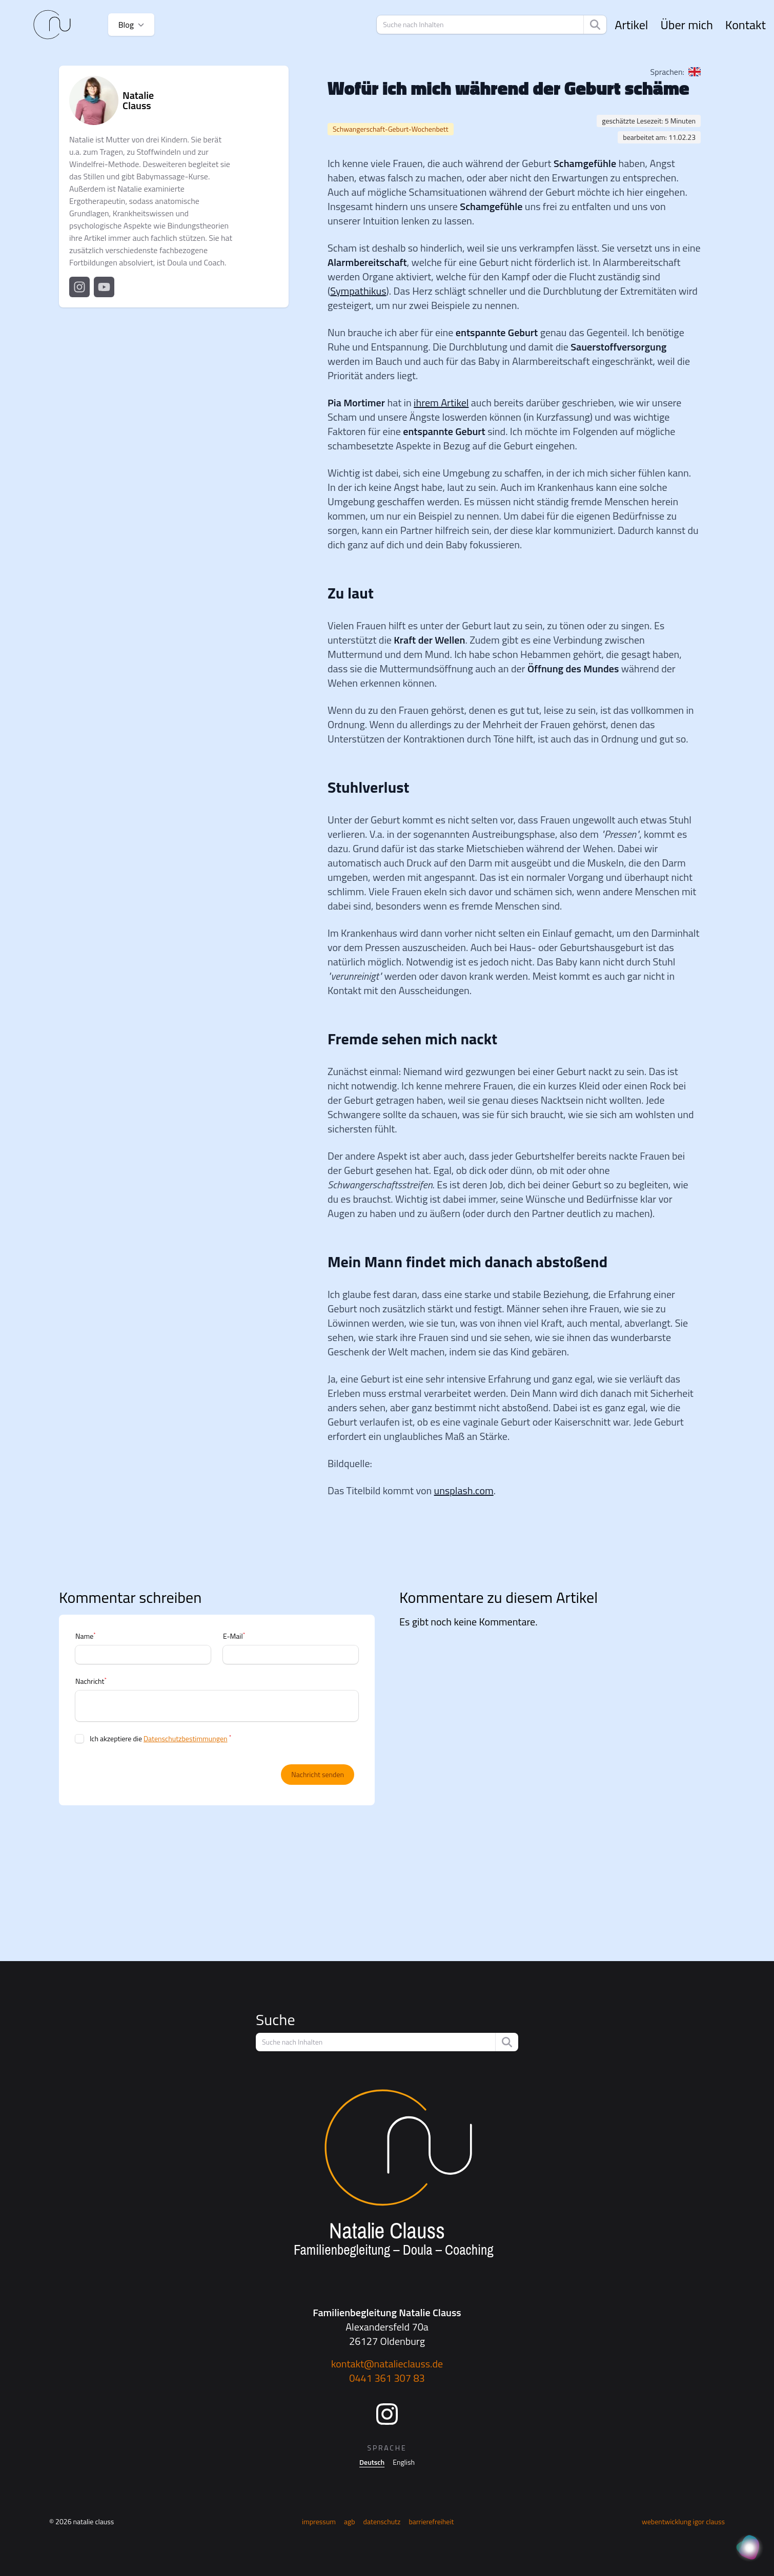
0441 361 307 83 (387, 2378)
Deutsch (371, 2462)
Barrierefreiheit (431, 2521)
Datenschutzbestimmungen (185, 1738)
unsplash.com (464, 1490)
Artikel (631, 24)
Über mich (686, 24)
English (404, 2462)
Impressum (319, 2521)
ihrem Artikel (441, 402)
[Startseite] (52, 24)
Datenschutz (382, 2521)
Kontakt (745, 24)
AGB (349, 2521)
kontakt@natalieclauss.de (387, 2364)
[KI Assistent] (749, 2548)
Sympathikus (358, 291)
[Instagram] (387, 2414)
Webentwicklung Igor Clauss (683, 2521)
